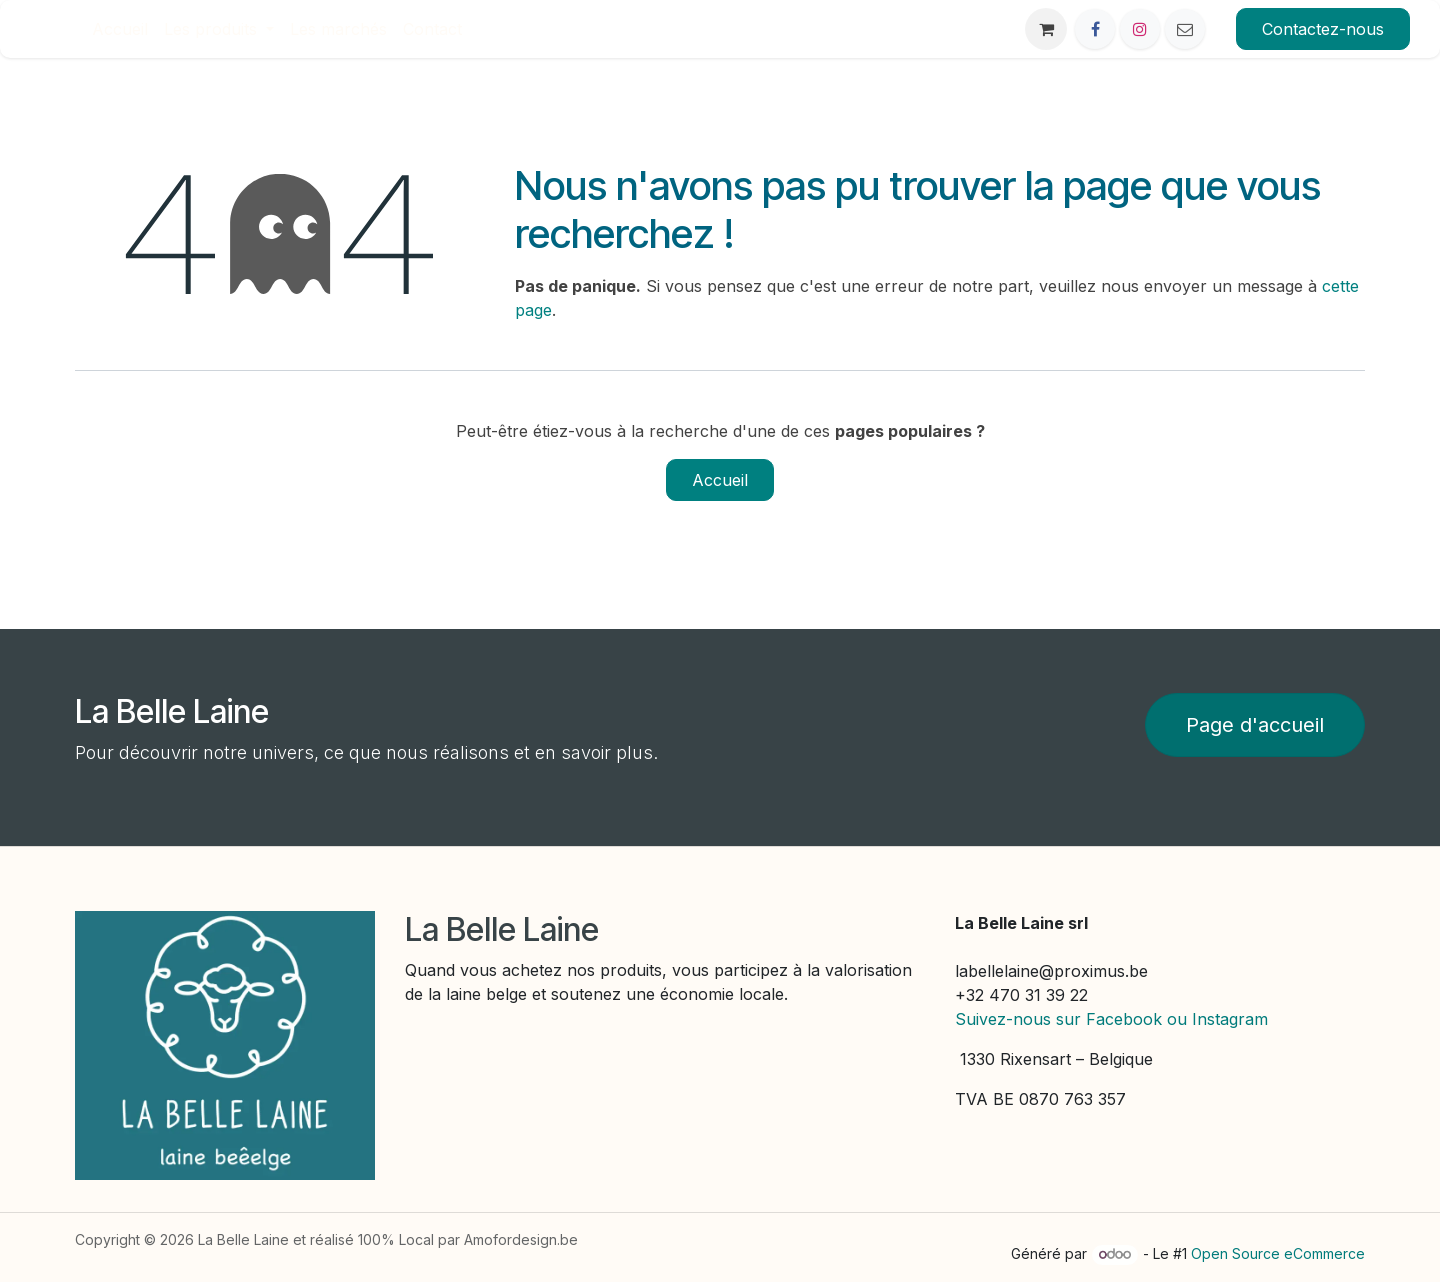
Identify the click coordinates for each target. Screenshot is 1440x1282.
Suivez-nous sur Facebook (1058, 1019)
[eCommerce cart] (1046, 29)
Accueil (720, 480)
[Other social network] (1185, 29)
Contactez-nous (1323, 29)
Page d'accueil (1255, 725)
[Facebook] (1095, 29)
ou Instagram (1217, 1019)
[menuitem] (120, 29)
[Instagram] (1140, 29)
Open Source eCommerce (1278, 1253)
